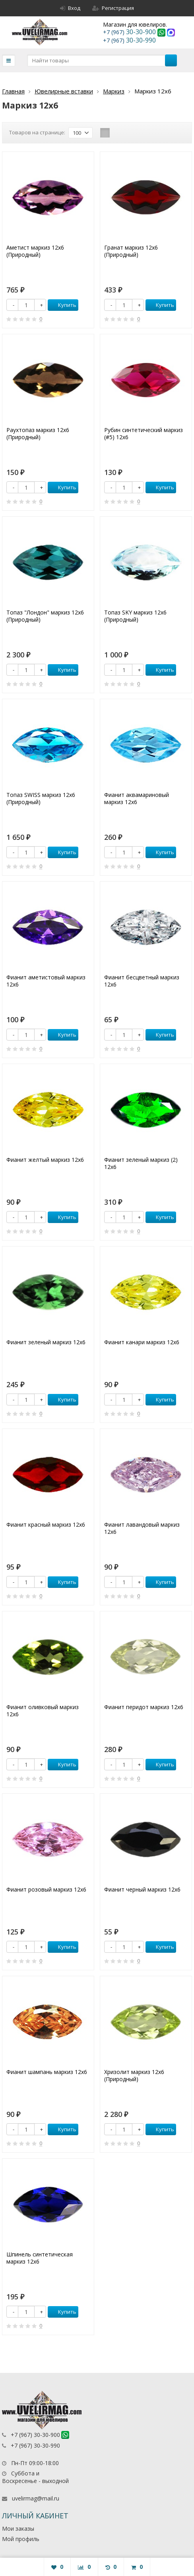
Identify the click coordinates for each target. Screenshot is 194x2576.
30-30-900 (130, 31)
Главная (13, 91)
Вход (70, 8)
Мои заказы (18, 2528)
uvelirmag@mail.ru (35, 2498)
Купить (62, 304)
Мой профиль (20, 2539)
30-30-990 (129, 40)
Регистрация (113, 8)
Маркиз (113, 91)
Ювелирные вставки (64, 91)
